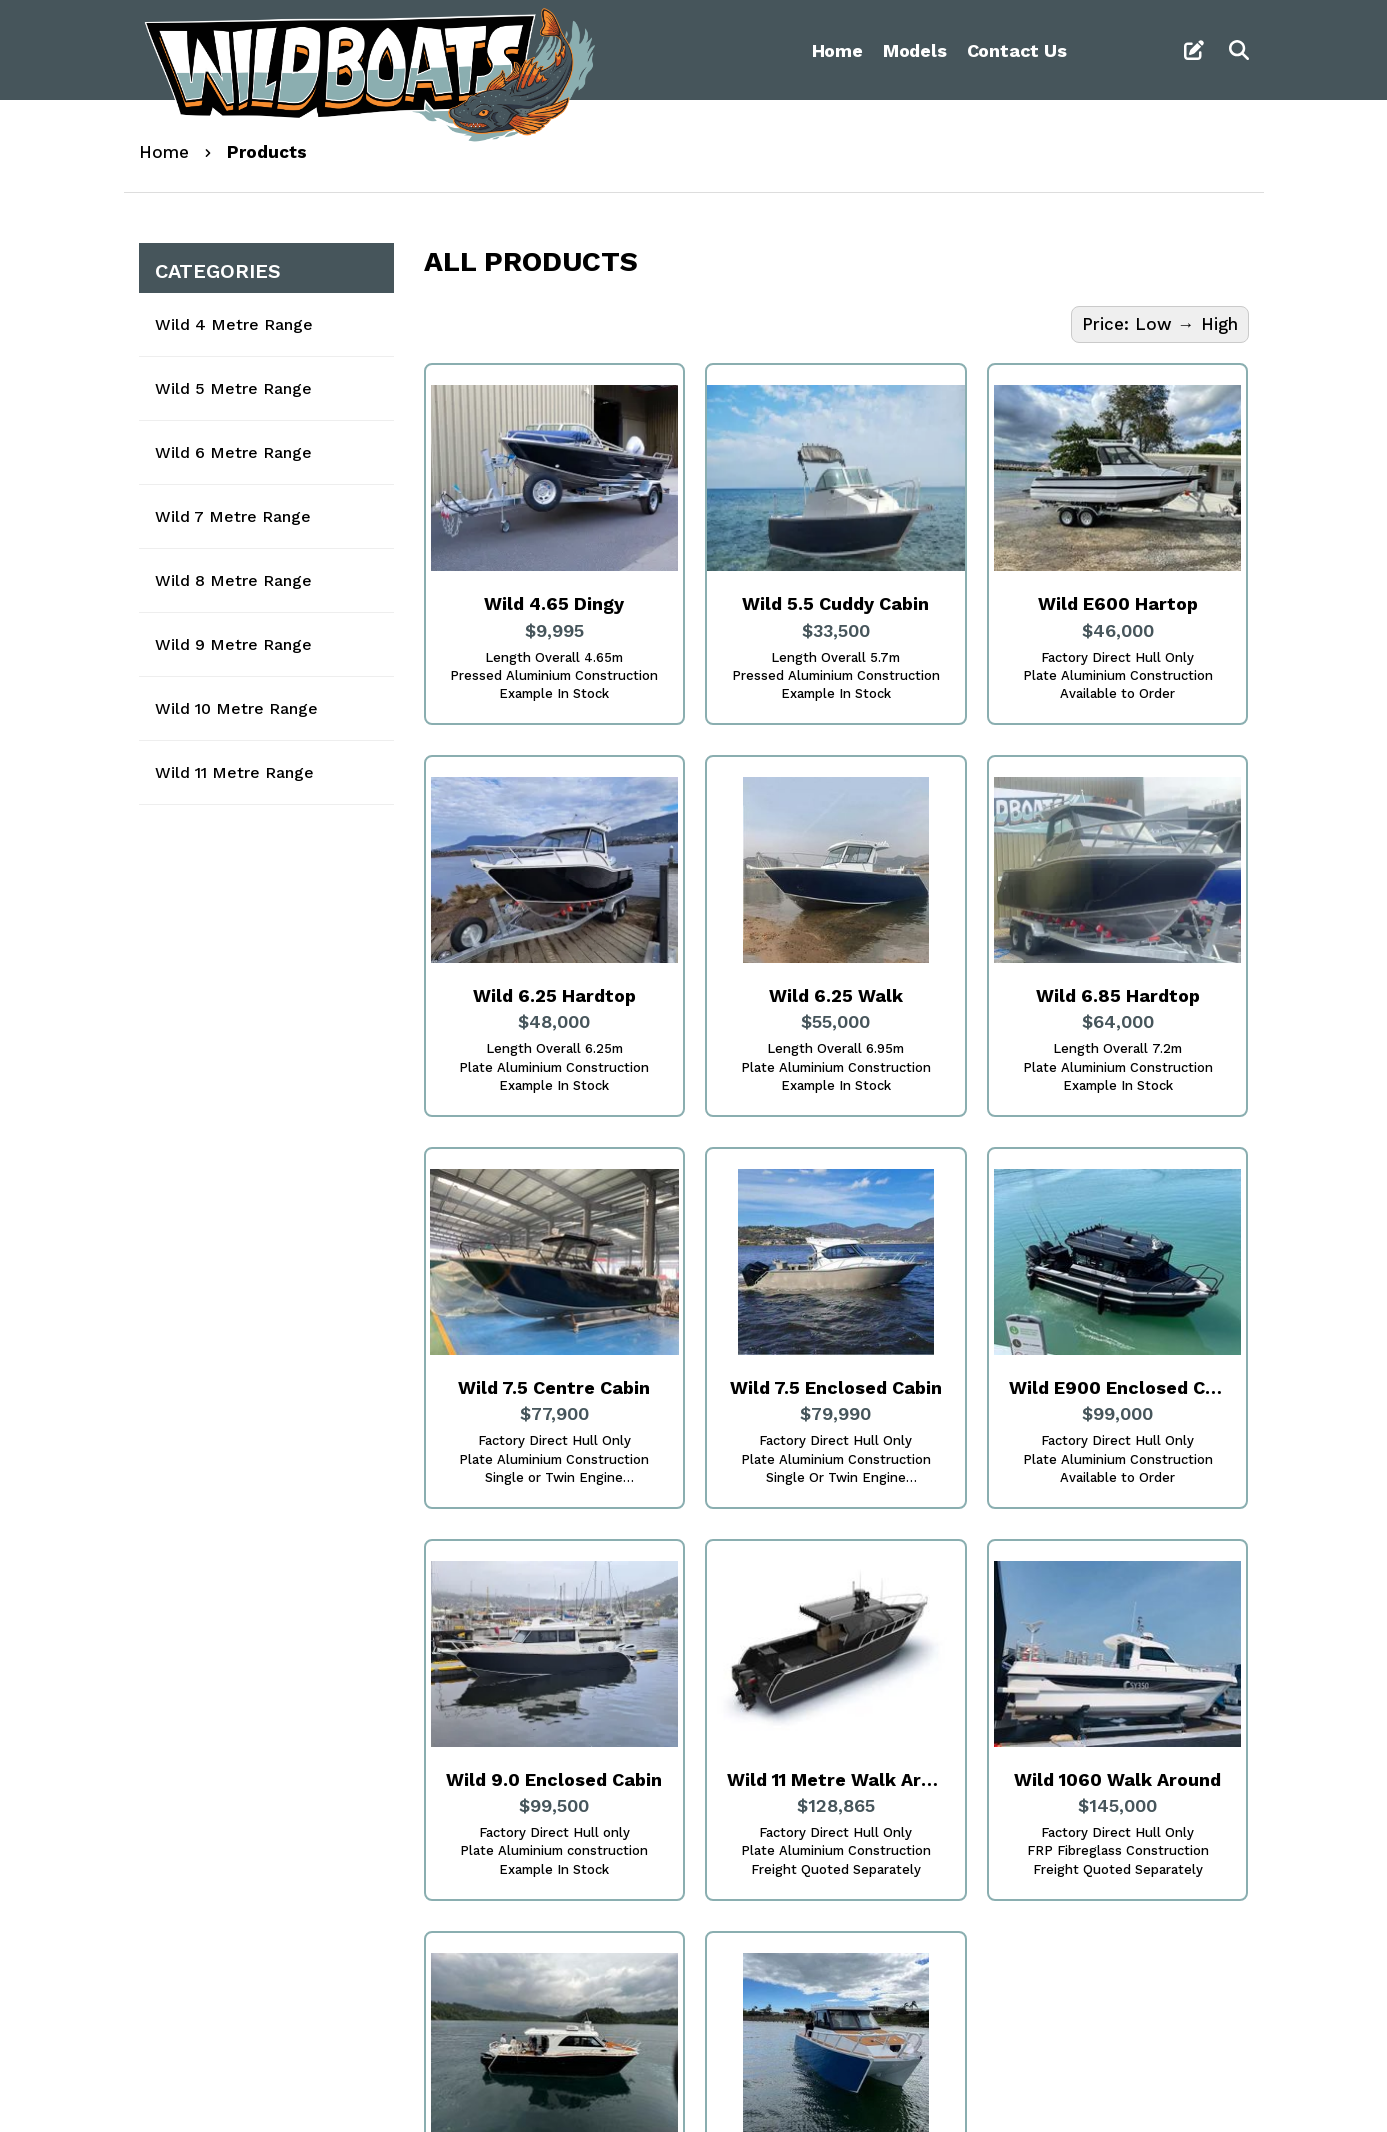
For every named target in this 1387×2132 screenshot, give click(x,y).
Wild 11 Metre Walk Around (836, 1779)
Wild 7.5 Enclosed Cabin (836, 1387)
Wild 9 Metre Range (233, 644)
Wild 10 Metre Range (236, 708)
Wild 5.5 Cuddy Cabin (835, 603)
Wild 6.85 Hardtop (1118, 995)
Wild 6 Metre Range (233, 452)
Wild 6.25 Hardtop (554, 995)
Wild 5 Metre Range (233, 388)
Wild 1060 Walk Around (1117, 1779)
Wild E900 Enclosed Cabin (1118, 1387)
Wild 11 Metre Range (234, 772)
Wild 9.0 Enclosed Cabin (554, 1779)
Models (915, 50)
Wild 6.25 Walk (836, 995)
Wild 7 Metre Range (233, 516)
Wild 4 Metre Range (234, 324)
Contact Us (1017, 50)
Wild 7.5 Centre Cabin (554, 1387)
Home (837, 50)
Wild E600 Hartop (1118, 603)
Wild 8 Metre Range (233, 580)
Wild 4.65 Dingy (554, 603)
